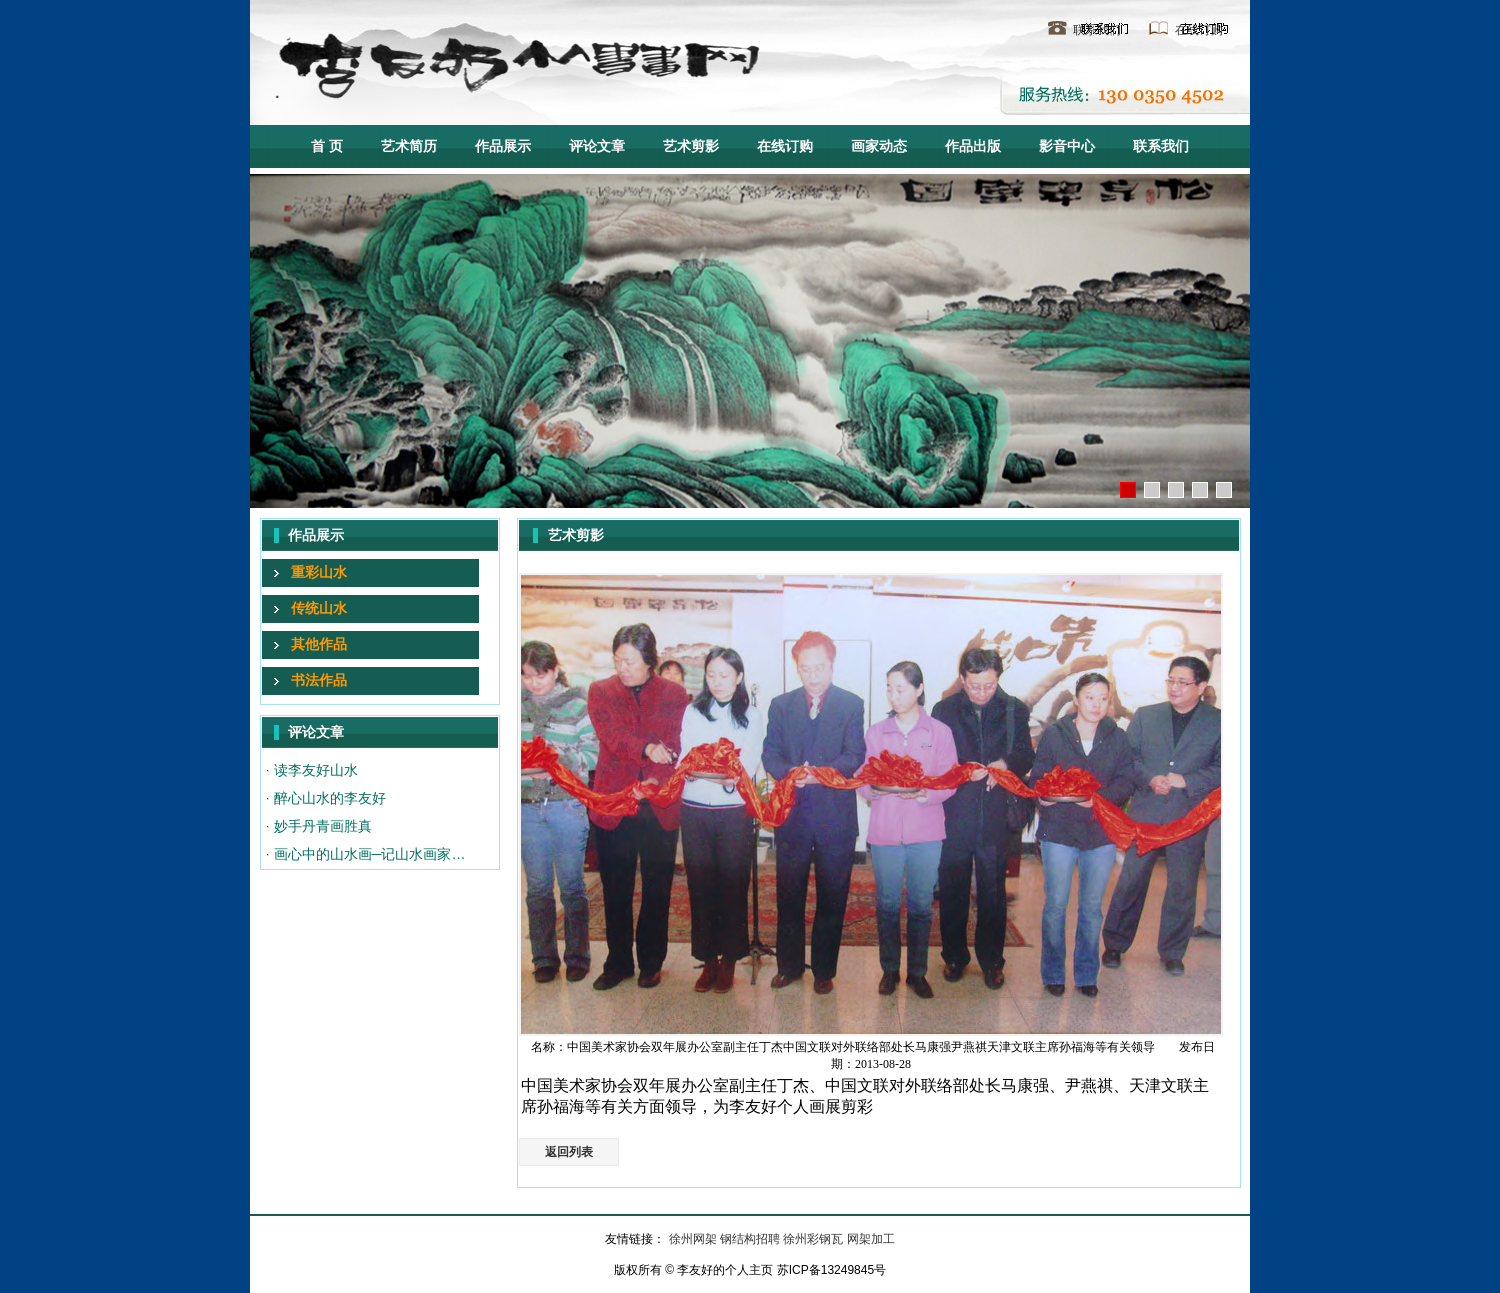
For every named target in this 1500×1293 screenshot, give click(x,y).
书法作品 (319, 680)
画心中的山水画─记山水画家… (370, 854)
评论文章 (597, 146)
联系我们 (1097, 30)
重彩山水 (319, 572)
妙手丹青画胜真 (323, 826)
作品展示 (503, 146)
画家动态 (879, 146)
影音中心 (1067, 146)
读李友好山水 (316, 770)
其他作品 (319, 644)
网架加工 (871, 1239)
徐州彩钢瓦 (814, 1239)
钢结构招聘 (751, 1239)
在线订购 (1199, 30)
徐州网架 (694, 1239)
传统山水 (319, 608)
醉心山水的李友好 (330, 798)
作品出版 (973, 146)
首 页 (327, 146)
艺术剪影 (691, 146)
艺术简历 (409, 146)
